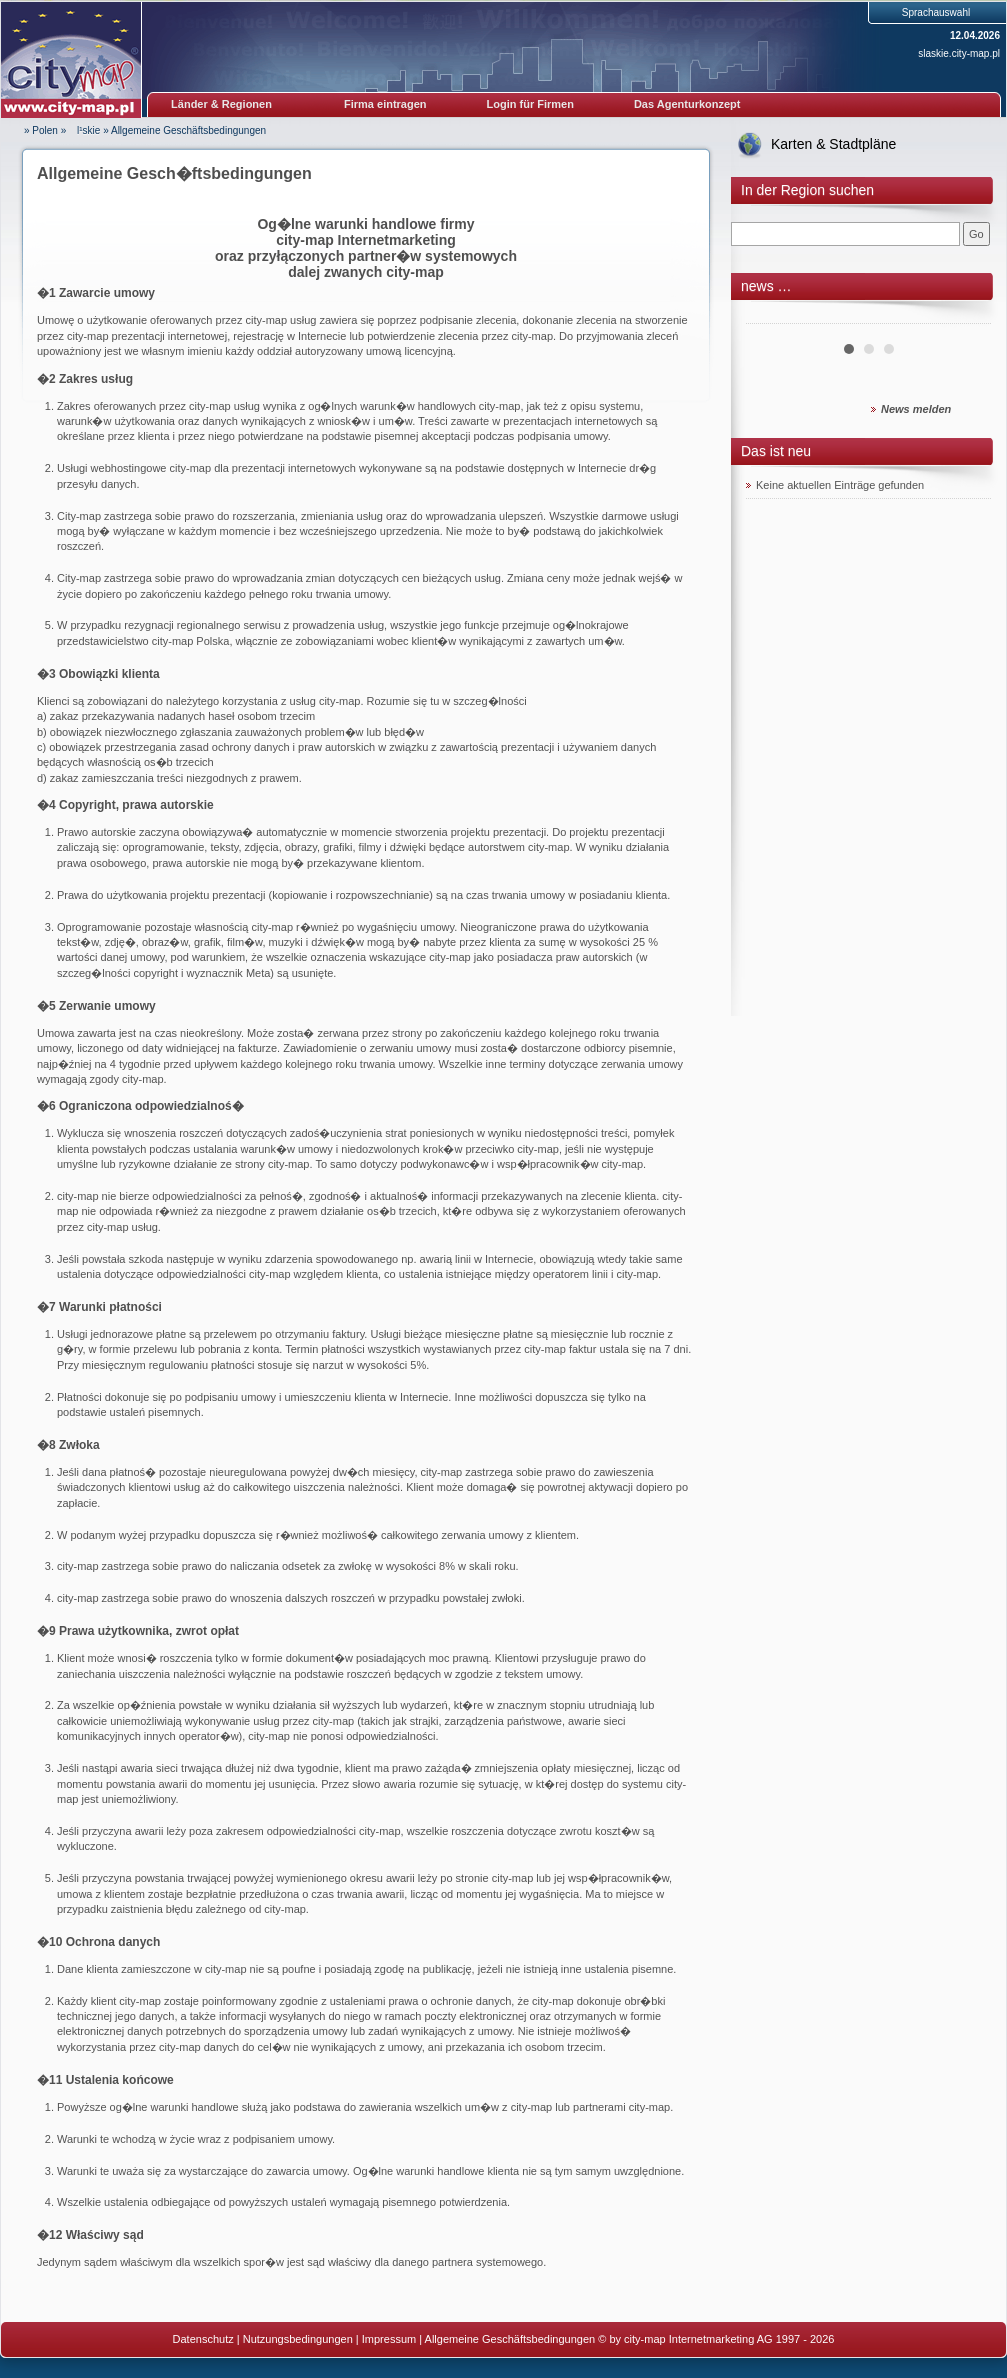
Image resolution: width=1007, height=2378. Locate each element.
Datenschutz (203, 2339)
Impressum (389, 2339)
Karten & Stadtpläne (833, 144)
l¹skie (84, 130)
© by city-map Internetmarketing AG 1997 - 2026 (716, 2339)
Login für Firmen (530, 104)
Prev (772, 316)
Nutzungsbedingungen (298, 2339)
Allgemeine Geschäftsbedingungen (188, 130)
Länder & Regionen (221, 104)
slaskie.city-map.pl (959, 53)
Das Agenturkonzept (687, 104)
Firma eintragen (385, 104)
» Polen (41, 130)
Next (965, 316)
